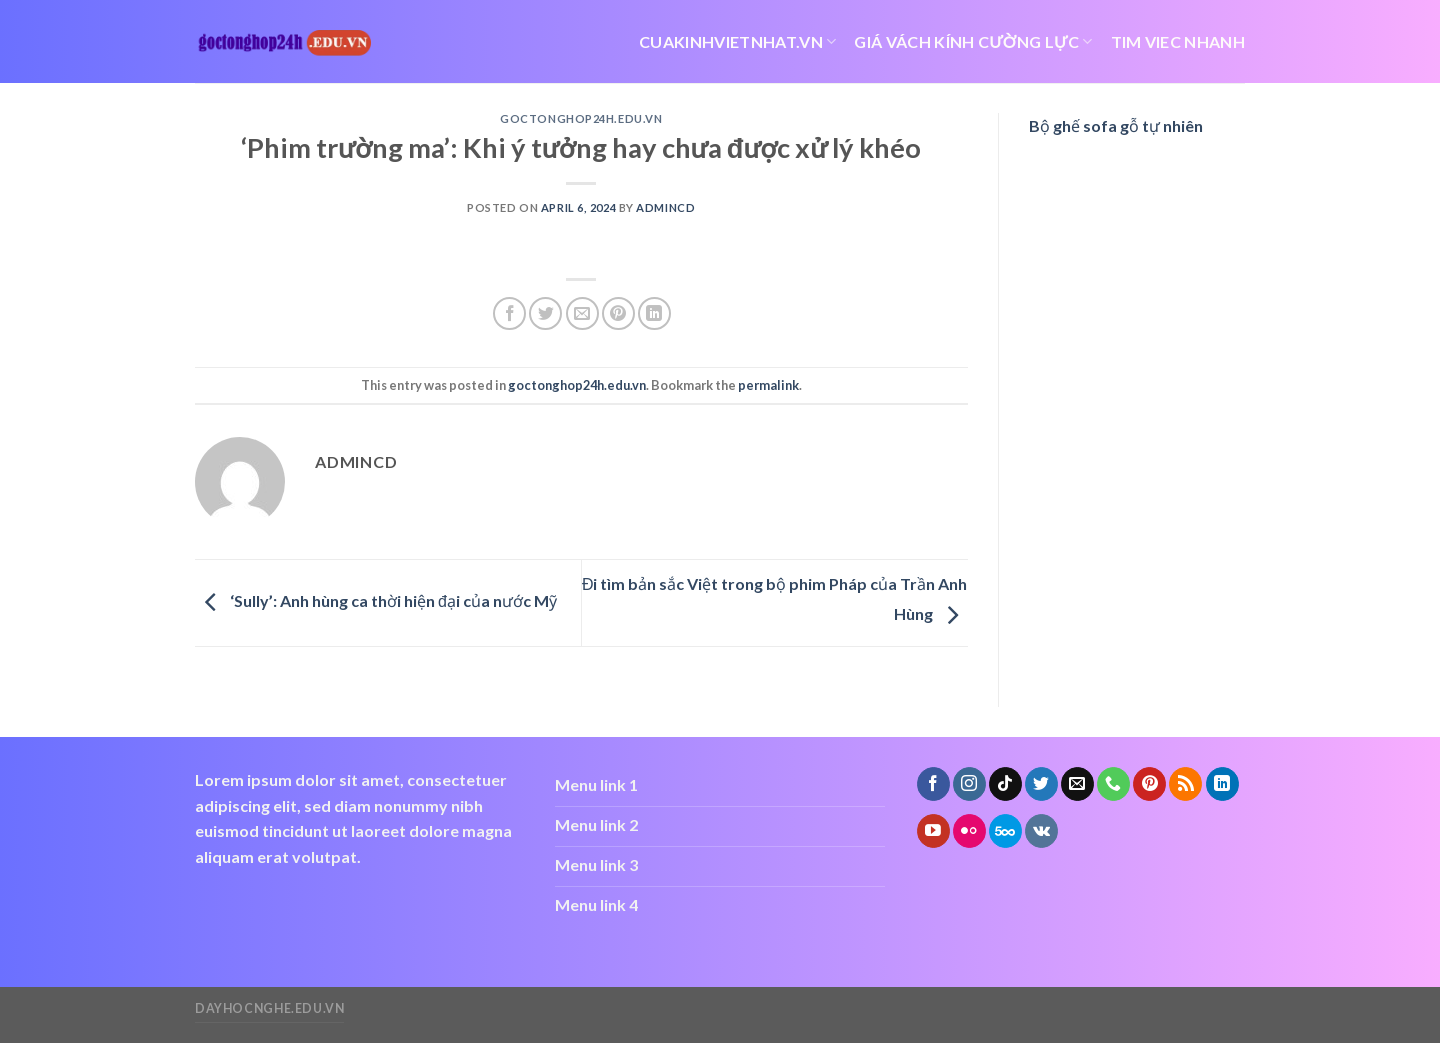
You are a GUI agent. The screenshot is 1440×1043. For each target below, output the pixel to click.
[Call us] (1113, 784)
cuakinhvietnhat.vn (737, 42)
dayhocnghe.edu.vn (269, 1008)
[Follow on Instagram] (969, 784)
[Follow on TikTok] (1005, 784)
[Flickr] (969, 831)
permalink (768, 385)
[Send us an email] (1077, 784)
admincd (665, 207)
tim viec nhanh (1178, 41)
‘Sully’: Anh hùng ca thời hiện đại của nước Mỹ (376, 600)
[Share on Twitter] (545, 313)
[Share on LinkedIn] (654, 313)
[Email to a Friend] (582, 313)
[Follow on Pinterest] (1149, 784)
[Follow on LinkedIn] (1222, 784)
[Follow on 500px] (1005, 831)
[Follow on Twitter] (1041, 784)
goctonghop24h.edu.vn (581, 118)
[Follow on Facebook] (933, 784)
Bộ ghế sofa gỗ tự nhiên (1116, 125)
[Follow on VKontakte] (1041, 831)
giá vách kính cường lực (973, 42)
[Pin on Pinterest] (618, 313)
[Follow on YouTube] (933, 831)
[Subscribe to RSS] (1185, 784)
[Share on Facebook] (509, 313)
